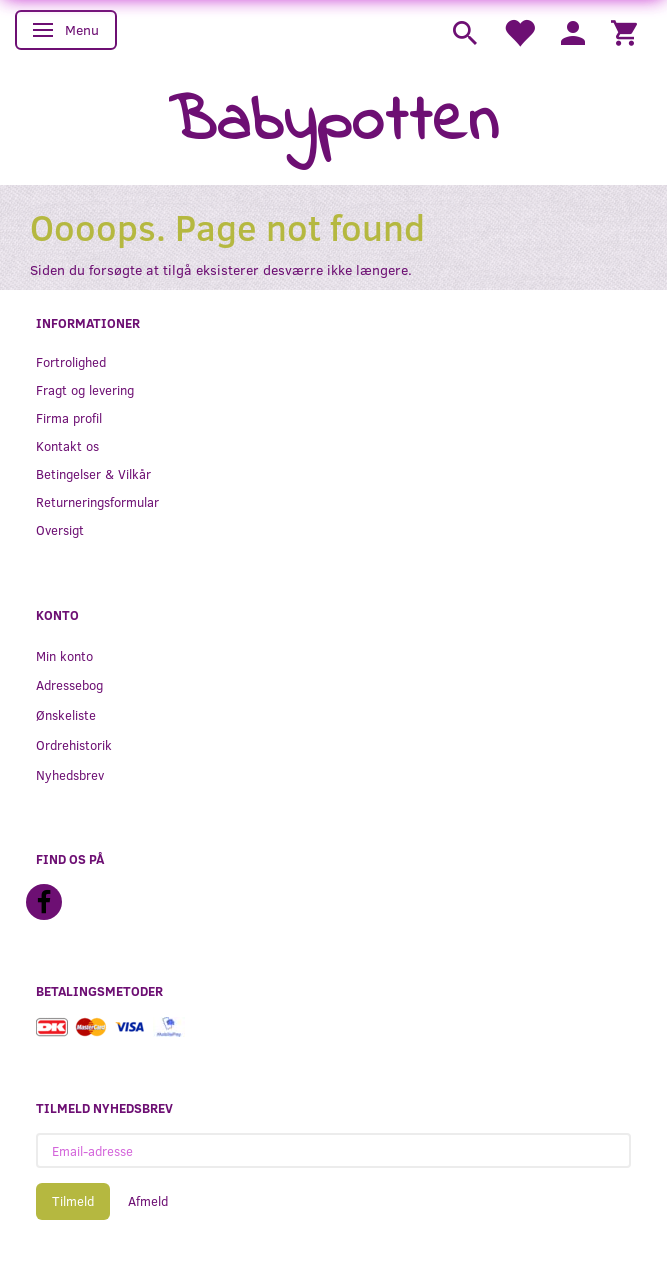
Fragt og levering (85, 389)
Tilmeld (73, 1201)
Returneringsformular (97, 501)
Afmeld (148, 1201)
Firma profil (69, 417)
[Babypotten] (333, 123)
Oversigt (60, 529)
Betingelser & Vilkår (93, 473)
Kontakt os (67, 445)
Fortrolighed (71, 361)
